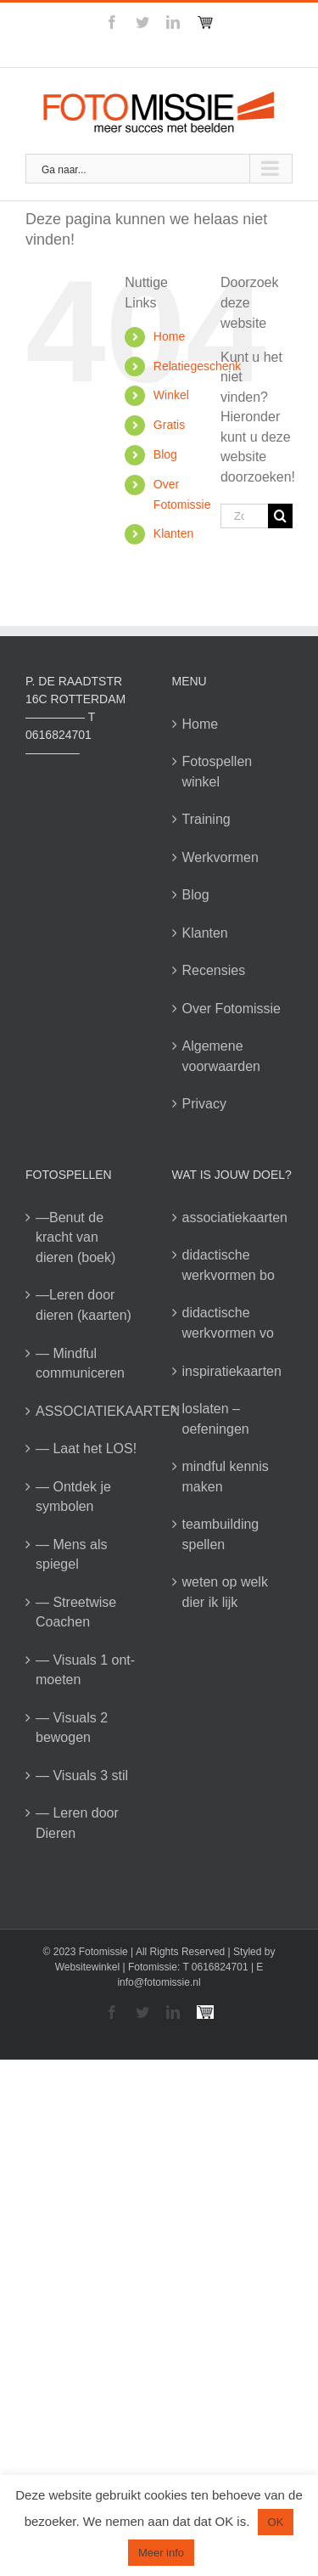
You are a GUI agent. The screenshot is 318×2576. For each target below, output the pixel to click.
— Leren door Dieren (77, 1823)
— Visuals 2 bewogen (72, 1728)
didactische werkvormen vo (228, 1322)
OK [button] (276, 2522)
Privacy (204, 1103)
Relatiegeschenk (197, 366)
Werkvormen (220, 857)
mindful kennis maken (225, 1476)
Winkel (171, 395)
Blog (165, 454)
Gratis (169, 424)
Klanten (173, 533)
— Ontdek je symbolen (73, 1497)
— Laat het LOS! (86, 1448)
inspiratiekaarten (232, 1371)
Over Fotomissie (231, 1008)
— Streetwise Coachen (76, 1612)
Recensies (214, 970)
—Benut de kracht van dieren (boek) (75, 1237)
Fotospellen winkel (217, 771)
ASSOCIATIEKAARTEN (87, 1411)
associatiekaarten (233, 1217)
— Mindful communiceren (80, 1363)
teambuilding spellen (220, 1534)
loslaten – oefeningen (215, 1418)
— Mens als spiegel (71, 1554)
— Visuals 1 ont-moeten (85, 1670)
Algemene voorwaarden (221, 1056)
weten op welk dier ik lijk (225, 1592)
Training (206, 819)
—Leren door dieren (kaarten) (83, 1305)
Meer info (161, 2552)
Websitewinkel (87, 1967)
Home (169, 336)
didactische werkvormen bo (228, 1265)
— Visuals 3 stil (82, 1775)
